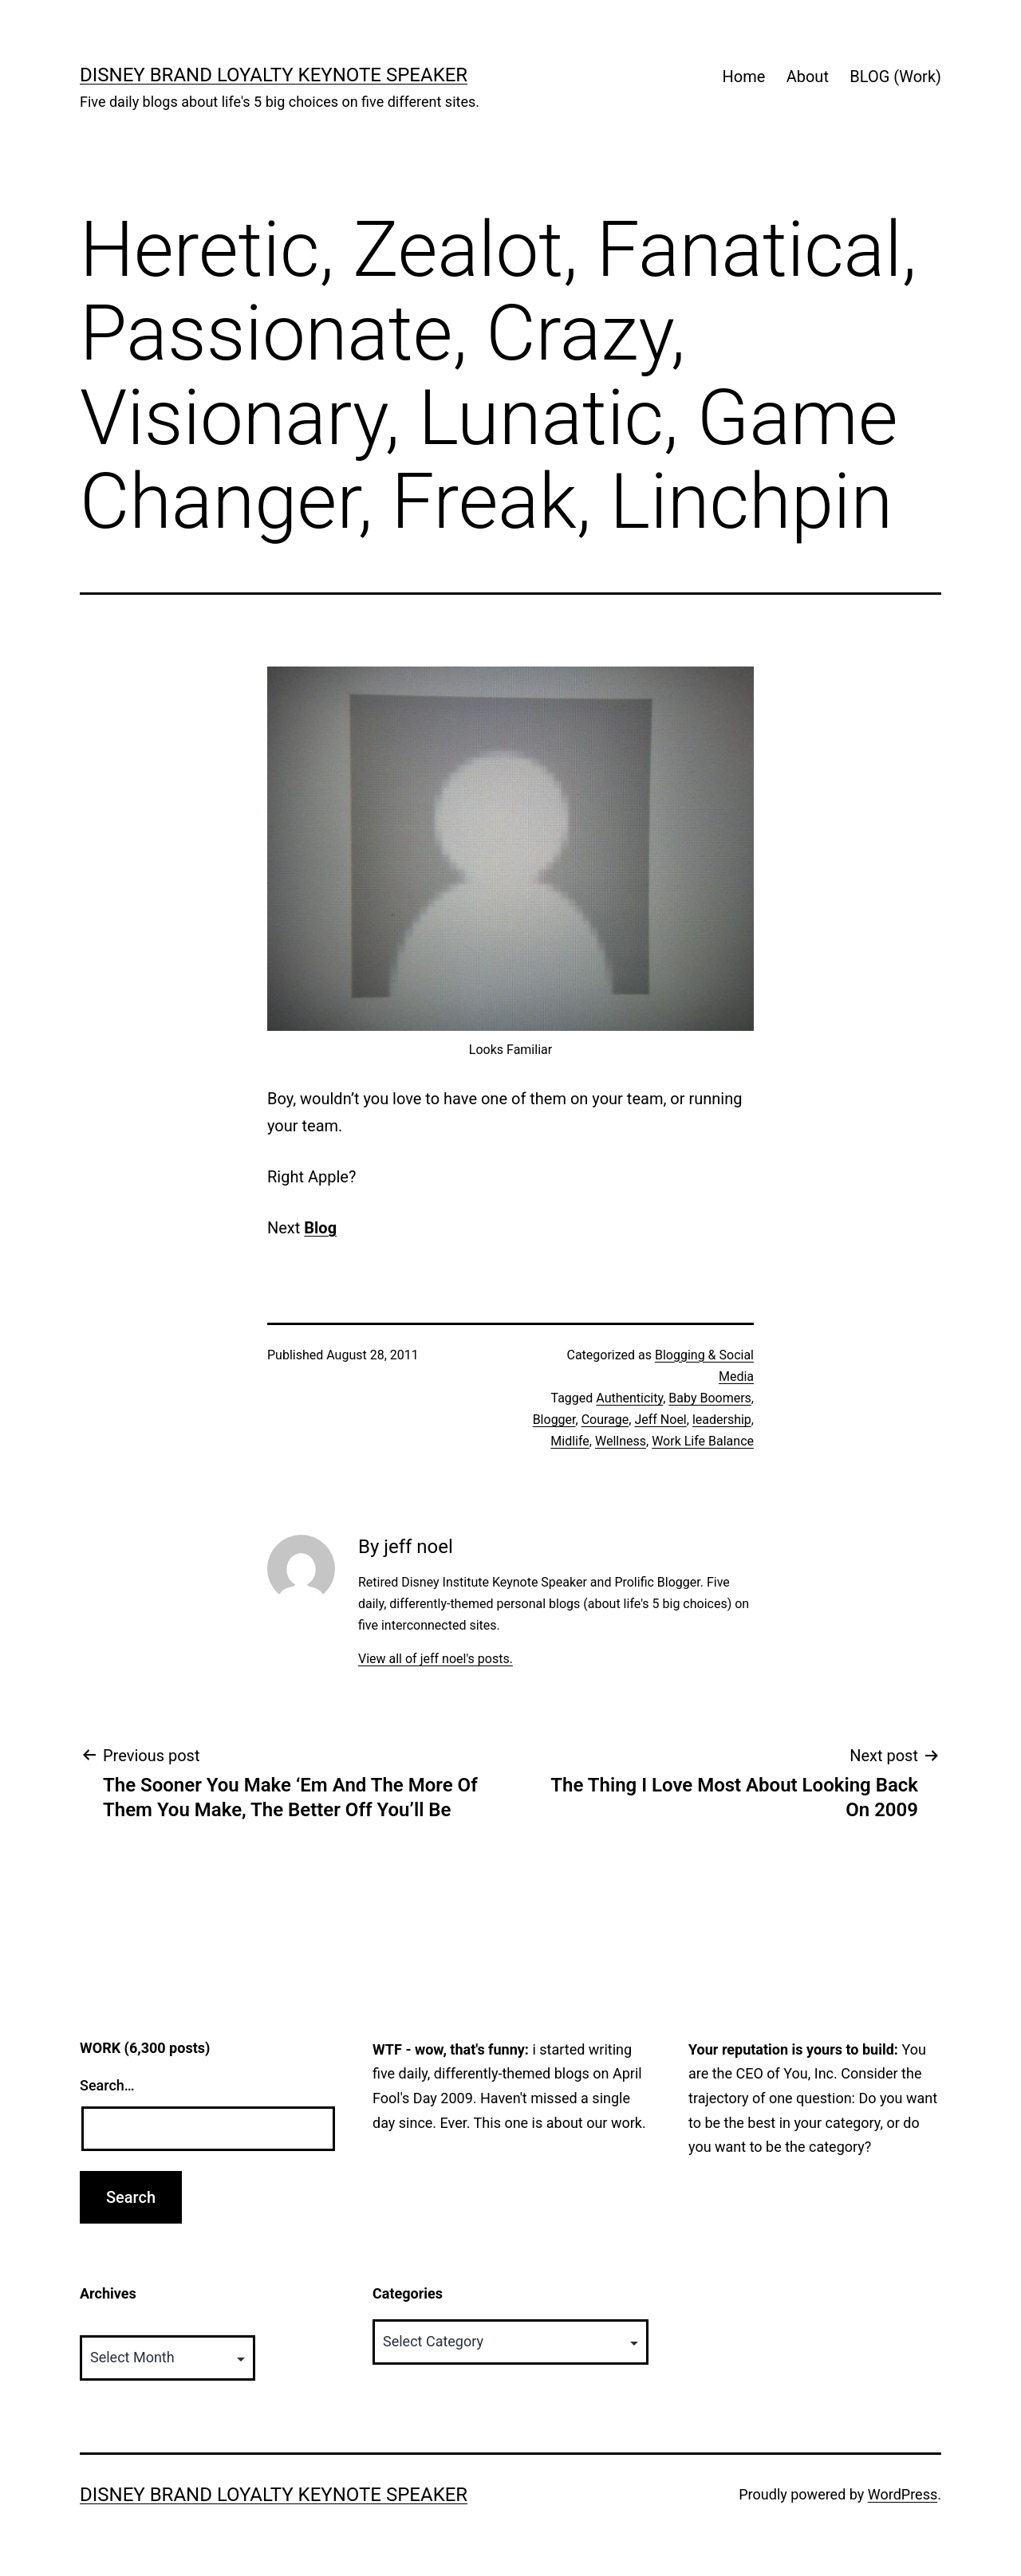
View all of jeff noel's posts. (435, 1658)
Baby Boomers (709, 1398)
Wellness (620, 1441)
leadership (721, 1419)
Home (743, 76)
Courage (605, 1419)
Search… (107, 2085)
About (807, 76)
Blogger (554, 1419)
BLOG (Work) (895, 76)
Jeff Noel (660, 1419)
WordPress (902, 2494)
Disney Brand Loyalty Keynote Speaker (273, 75)
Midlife (569, 1441)
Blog (320, 1227)
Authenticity (629, 1398)
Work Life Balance (703, 1441)
